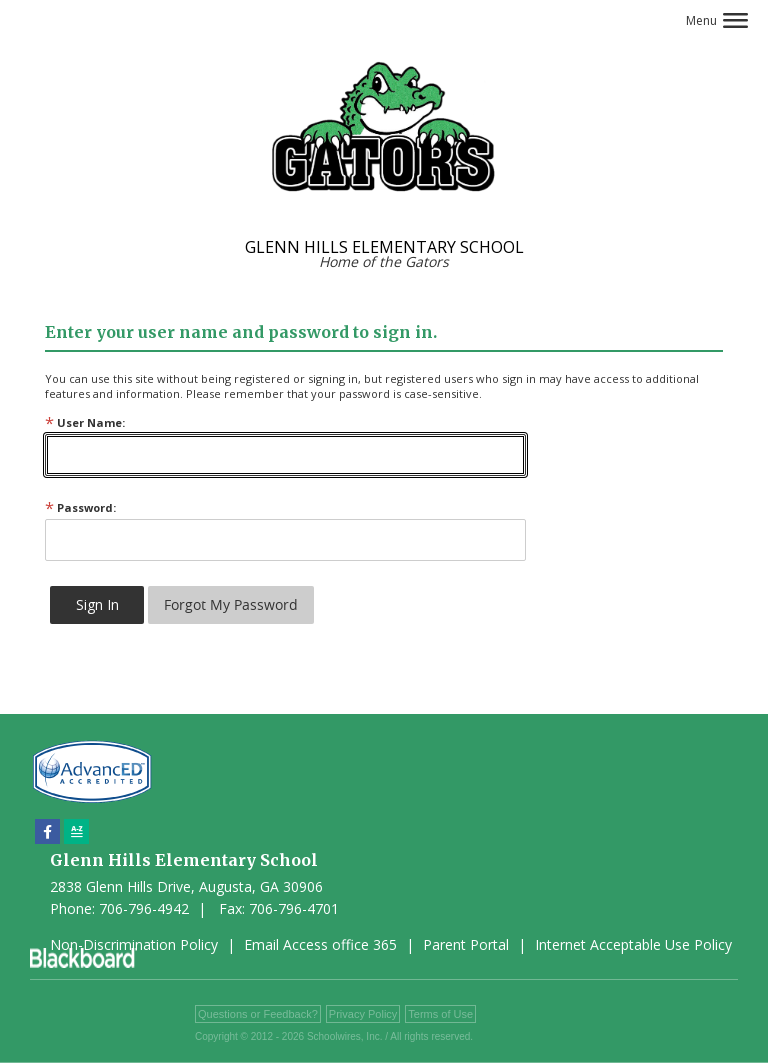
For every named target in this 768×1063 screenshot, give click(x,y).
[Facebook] (47, 831)
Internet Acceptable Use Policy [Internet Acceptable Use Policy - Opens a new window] (633, 944)
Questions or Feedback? (258, 1014)
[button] (717, 20)
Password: (80, 507)
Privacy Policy (363, 1014)
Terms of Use (440, 1014)
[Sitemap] (76, 831)
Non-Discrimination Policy (134, 944)
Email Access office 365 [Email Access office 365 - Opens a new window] (320, 944)
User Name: (85, 422)
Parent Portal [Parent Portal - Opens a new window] (466, 944)
